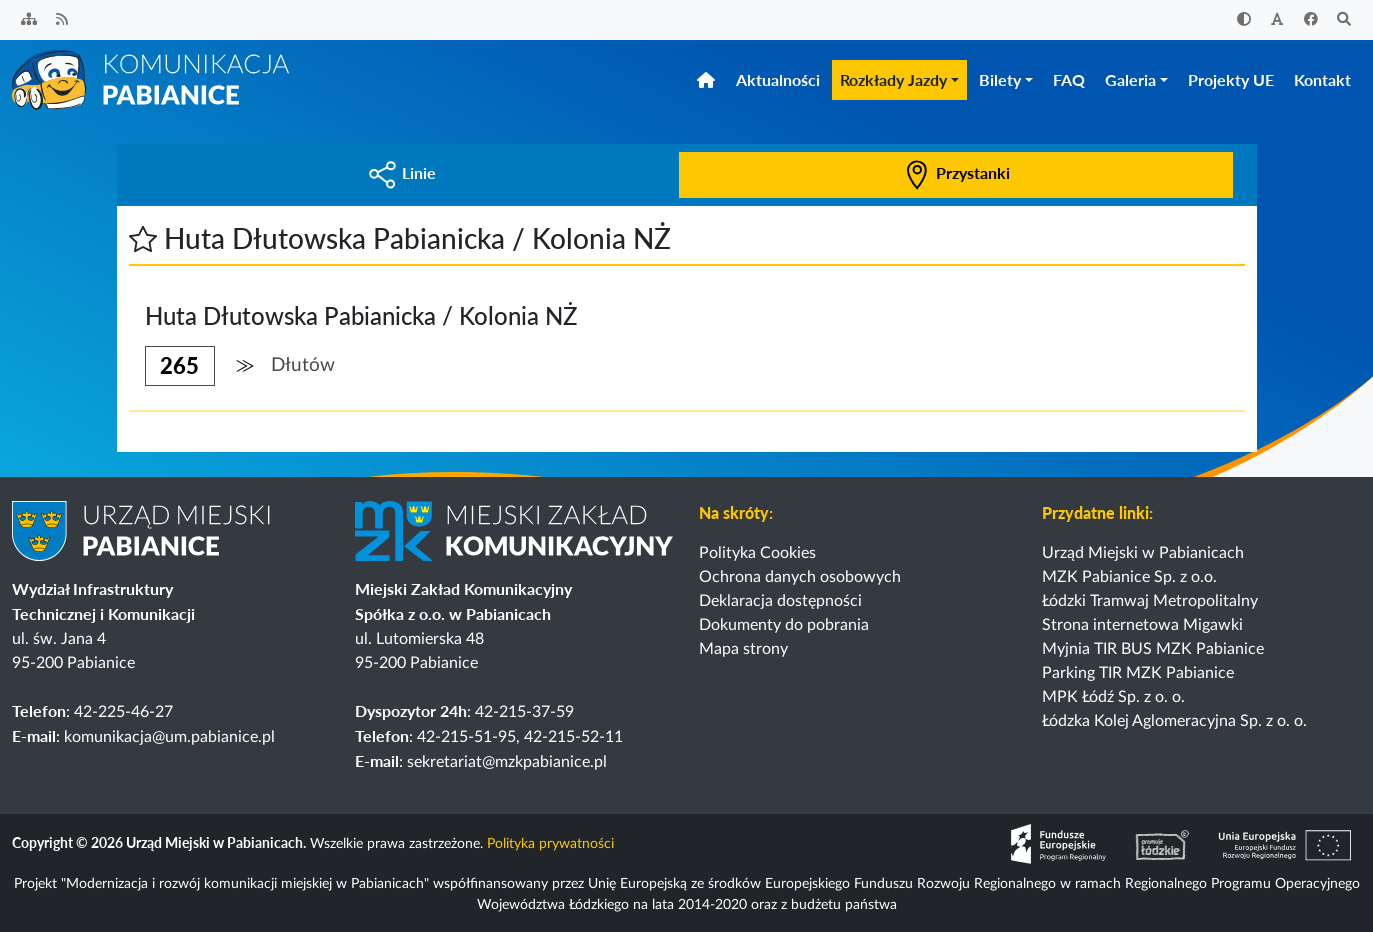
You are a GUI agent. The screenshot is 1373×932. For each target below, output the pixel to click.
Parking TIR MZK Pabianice (1138, 673)
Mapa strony (743, 649)
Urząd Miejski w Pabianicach (1143, 553)
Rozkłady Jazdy (893, 79)
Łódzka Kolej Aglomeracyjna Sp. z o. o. (1174, 721)
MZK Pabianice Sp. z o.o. (1129, 577)
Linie (402, 172)
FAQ (1069, 79)
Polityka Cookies (757, 553)
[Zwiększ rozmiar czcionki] (1278, 20)
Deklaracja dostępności (780, 601)
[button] (143, 238)
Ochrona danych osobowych (800, 577)
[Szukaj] (1345, 20)
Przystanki (956, 172)
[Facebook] (1311, 20)
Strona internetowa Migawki (1142, 625)
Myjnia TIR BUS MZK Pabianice (1153, 649)
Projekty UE (1231, 79)
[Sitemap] (29, 20)
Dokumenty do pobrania (784, 625)
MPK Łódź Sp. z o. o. (1113, 697)
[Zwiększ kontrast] (1244, 20)
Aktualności (778, 79)
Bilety (1000, 79)
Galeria (1130, 79)
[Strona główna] (152, 79)
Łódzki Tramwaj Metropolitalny (1150, 601)
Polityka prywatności (550, 844)
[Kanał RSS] (63, 20)
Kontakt (1322, 79)
